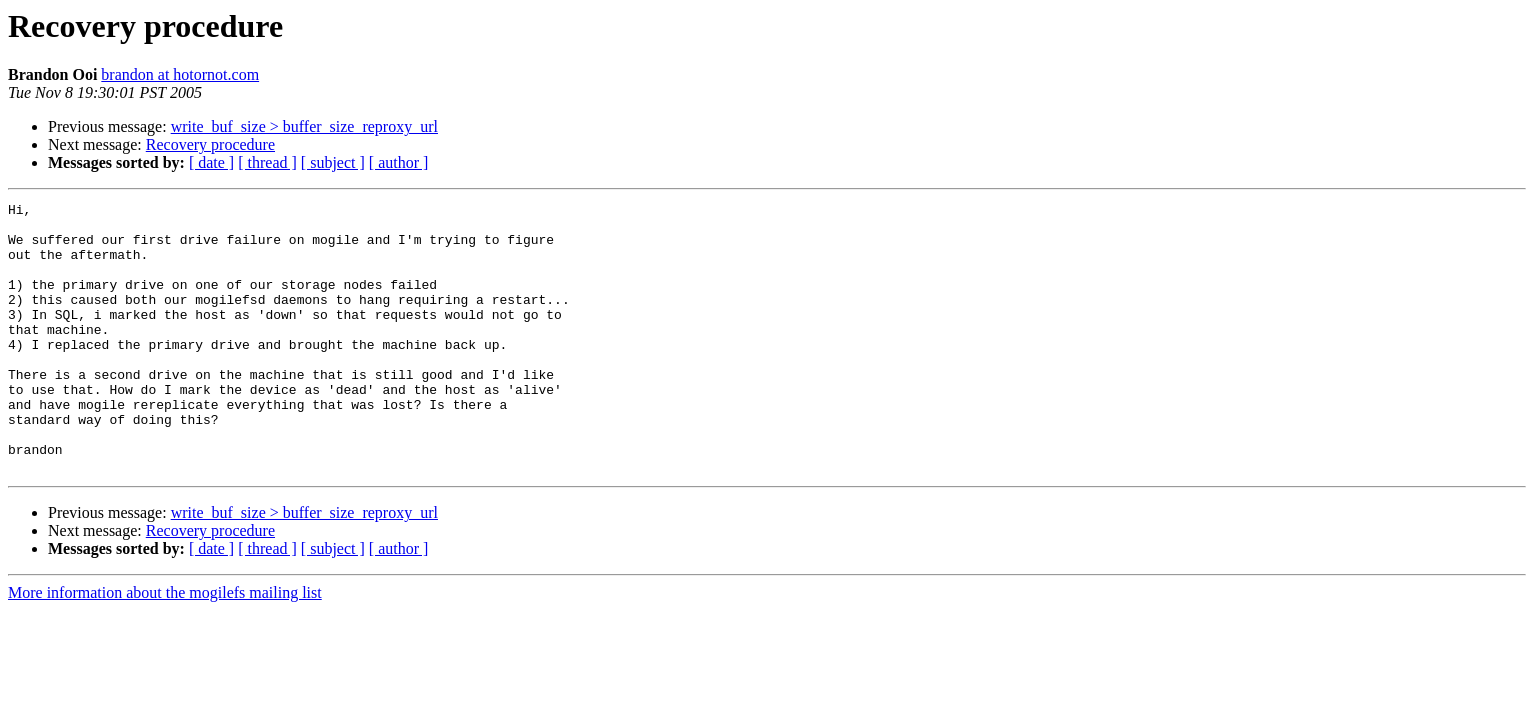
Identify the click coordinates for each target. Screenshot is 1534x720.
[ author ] (399, 162)
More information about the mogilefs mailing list (165, 646)
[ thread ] (267, 162)
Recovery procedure (210, 144)
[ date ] (211, 162)
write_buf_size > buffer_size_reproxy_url (304, 126)
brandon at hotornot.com (180, 74)
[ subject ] (333, 162)
